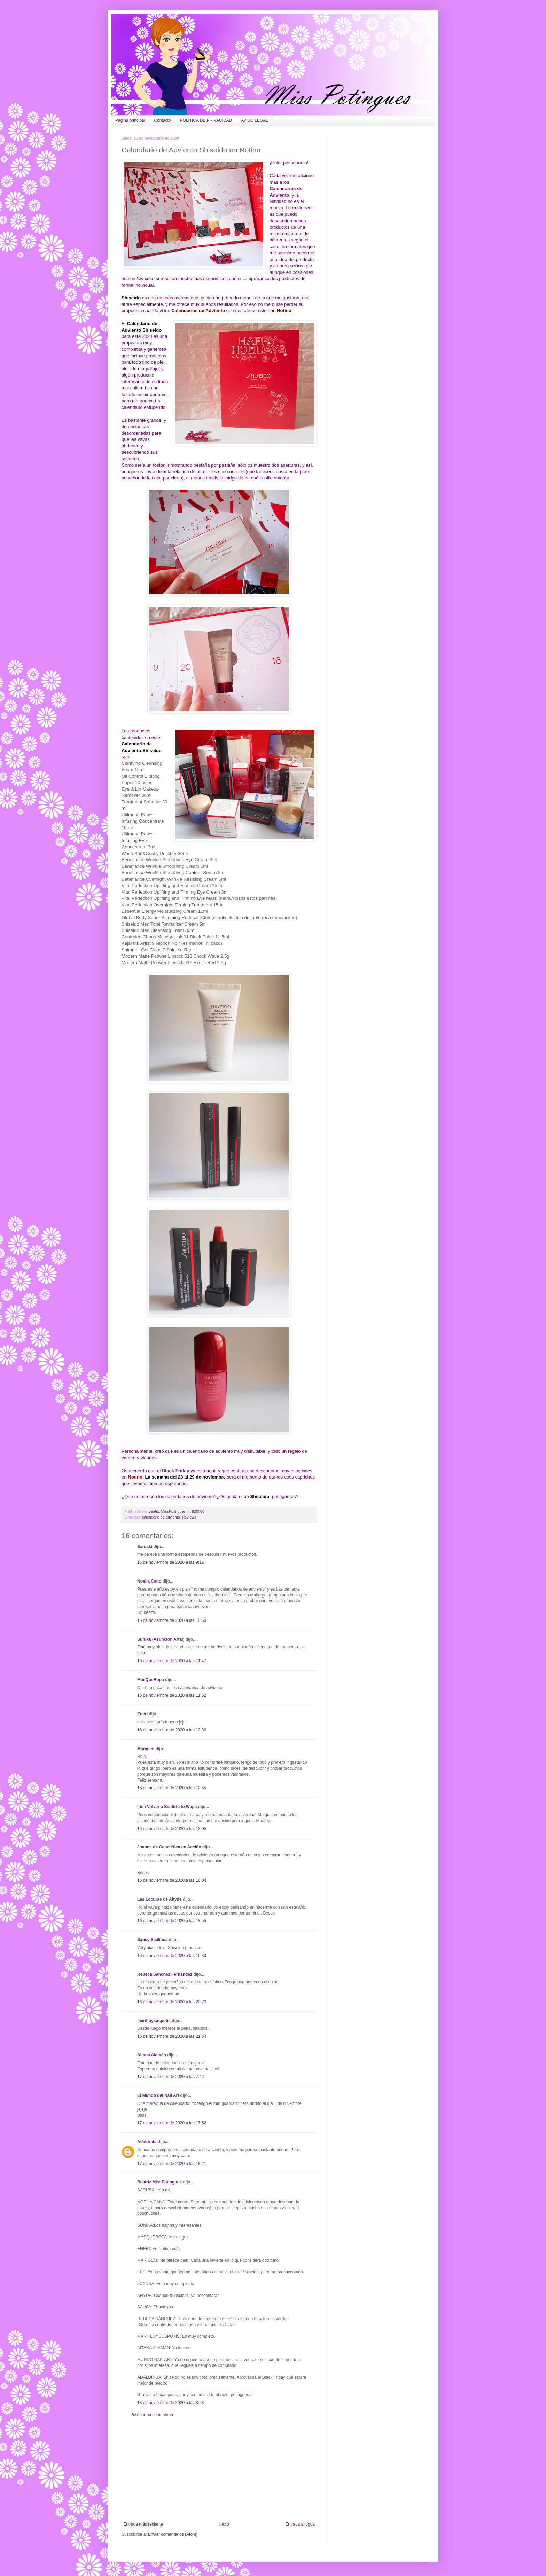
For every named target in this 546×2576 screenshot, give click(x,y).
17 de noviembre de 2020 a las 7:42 (170, 2076)
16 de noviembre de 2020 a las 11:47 (171, 1660)
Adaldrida (146, 2141)
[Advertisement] (219, 2469)
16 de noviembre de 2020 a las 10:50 (171, 1620)
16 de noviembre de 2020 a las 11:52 (171, 1695)
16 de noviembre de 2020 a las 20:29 (171, 2001)
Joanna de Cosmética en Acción (169, 1847)
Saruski (144, 1546)
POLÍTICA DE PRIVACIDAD (206, 120)
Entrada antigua (300, 2524)
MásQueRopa (150, 1679)
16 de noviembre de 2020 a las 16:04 (171, 1880)
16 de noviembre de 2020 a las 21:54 (171, 2036)
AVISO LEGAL (254, 120)
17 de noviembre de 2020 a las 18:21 (171, 2163)
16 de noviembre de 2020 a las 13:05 (171, 1828)
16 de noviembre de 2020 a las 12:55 (171, 1787)
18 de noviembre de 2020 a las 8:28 (170, 2402)
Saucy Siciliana (152, 1939)
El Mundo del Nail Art (158, 2095)
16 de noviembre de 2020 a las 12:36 (171, 1730)
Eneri (142, 1714)
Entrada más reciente (143, 2524)
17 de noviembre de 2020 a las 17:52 (171, 2123)
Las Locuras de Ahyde (159, 1899)
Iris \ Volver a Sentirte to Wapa (167, 1806)
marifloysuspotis (154, 2020)
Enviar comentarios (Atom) (172, 2534)
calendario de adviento (161, 1517)
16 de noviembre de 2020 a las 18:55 (171, 1920)
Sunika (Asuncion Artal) (161, 1639)
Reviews (189, 1517)
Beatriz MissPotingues (167, 1511)
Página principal (130, 120)
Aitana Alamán (151, 2055)
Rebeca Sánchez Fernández (164, 1974)
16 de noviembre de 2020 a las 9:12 (170, 1562)
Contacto (162, 120)
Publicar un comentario (151, 2414)
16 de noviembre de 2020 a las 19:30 (171, 1955)
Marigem (145, 1748)
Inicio (224, 2524)
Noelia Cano (149, 1581)
